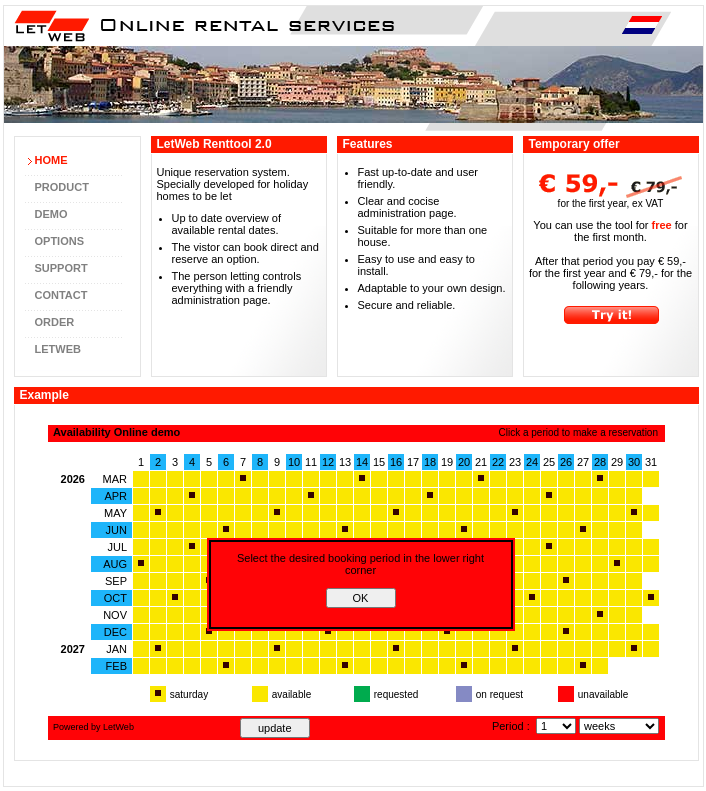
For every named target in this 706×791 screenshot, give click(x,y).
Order (55, 322)
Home (51, 160)
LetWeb (58, 349)
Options (60, 241)
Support (61, 268)
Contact (61, 295)
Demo (51, 214)
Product (62, 187)
